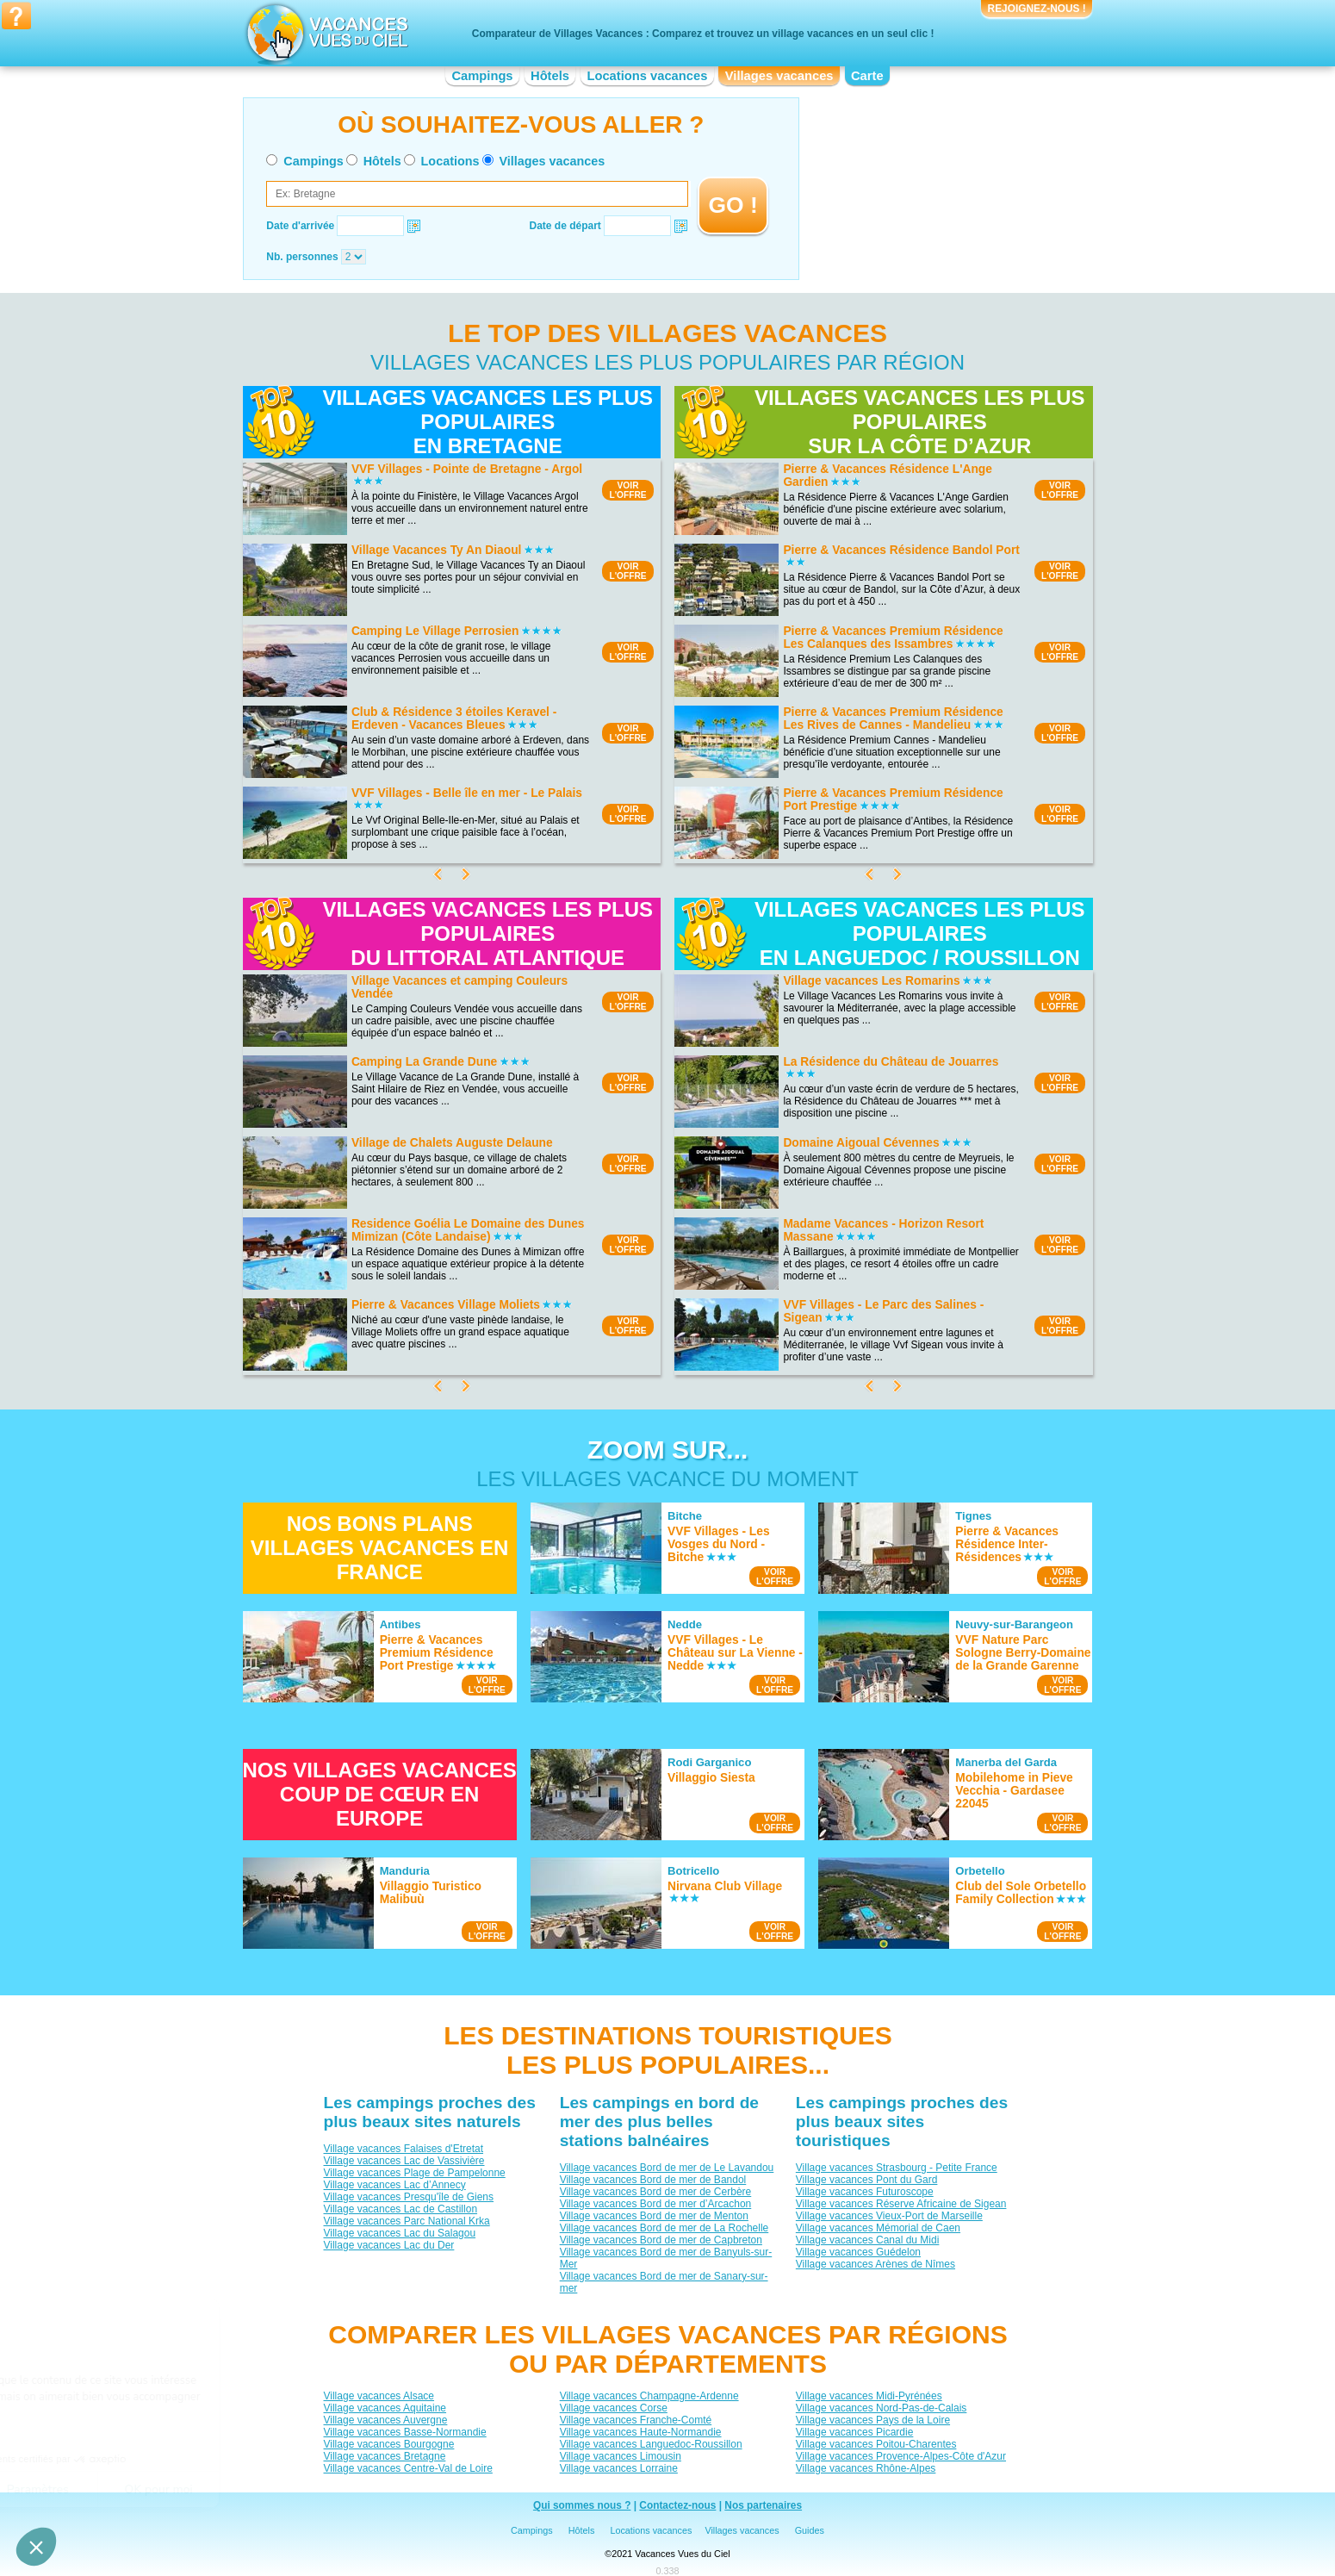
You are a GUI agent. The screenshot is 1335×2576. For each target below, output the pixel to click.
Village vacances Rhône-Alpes (865, 2468)
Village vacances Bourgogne (388, 2444)
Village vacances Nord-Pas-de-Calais (880, 2408)
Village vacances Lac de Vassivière (403, 2161)
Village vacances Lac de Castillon (400, 2209)
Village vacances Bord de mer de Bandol (652, 2180)
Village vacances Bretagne (384, 2456)
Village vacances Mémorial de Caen (877, 2228)
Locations (450, 161)
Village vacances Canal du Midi (867, 2240)
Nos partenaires (763, 2505)
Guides (809, 2530)
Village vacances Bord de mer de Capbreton (660, 2240)
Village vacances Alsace (378, 2396)
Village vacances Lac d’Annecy (394, 2185)
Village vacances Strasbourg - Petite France (896, 2168)
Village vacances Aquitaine (384, 2408)
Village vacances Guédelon (857, 2252)
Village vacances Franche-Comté (635, 2420)
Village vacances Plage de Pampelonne (414, 2173)
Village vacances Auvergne (385, 2420)
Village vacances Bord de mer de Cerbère (655, 2192)
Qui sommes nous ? (582, 2505)
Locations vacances (647, 76)
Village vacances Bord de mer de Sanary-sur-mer (663, 2282)
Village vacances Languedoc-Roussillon (650, 2444)
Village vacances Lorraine (618, 2468)
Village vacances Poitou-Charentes (875, 2444)
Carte (867, 76)
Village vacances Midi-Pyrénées (868, 2396)
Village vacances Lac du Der (388, 2245)
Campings (481, 76)
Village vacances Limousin (619, 2456)
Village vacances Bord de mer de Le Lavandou (666, 2168)
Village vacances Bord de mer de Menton (653, 2216)
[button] (36, 2546)
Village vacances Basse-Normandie (404, 2432)
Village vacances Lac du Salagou (399, 2233)
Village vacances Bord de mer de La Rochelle (663, 2228)
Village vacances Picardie (854, 2432)
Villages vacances (779, 76)
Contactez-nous (677, 2505)
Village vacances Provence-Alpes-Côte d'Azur (900, 2456)
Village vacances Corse (613, 2408)
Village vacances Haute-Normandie (640, 2432)
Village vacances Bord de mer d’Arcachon (655, 2204)
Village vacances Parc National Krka (406, 2221)
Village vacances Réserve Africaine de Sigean (900, 2204)
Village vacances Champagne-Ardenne (648, 2396)
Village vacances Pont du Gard (866, 2180)
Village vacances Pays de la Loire (872, 2420)
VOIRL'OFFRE (627, 490)
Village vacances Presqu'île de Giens (408, 2197)
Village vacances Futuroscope (864, 2192)
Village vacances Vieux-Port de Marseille (888, 2216)
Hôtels (550, 76)
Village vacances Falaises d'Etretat (403, 2149)
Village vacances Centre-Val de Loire (407, 2468)
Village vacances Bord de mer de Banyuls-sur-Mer (665, 2258)
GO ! (733, 205)
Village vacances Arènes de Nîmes (874, 2264)
